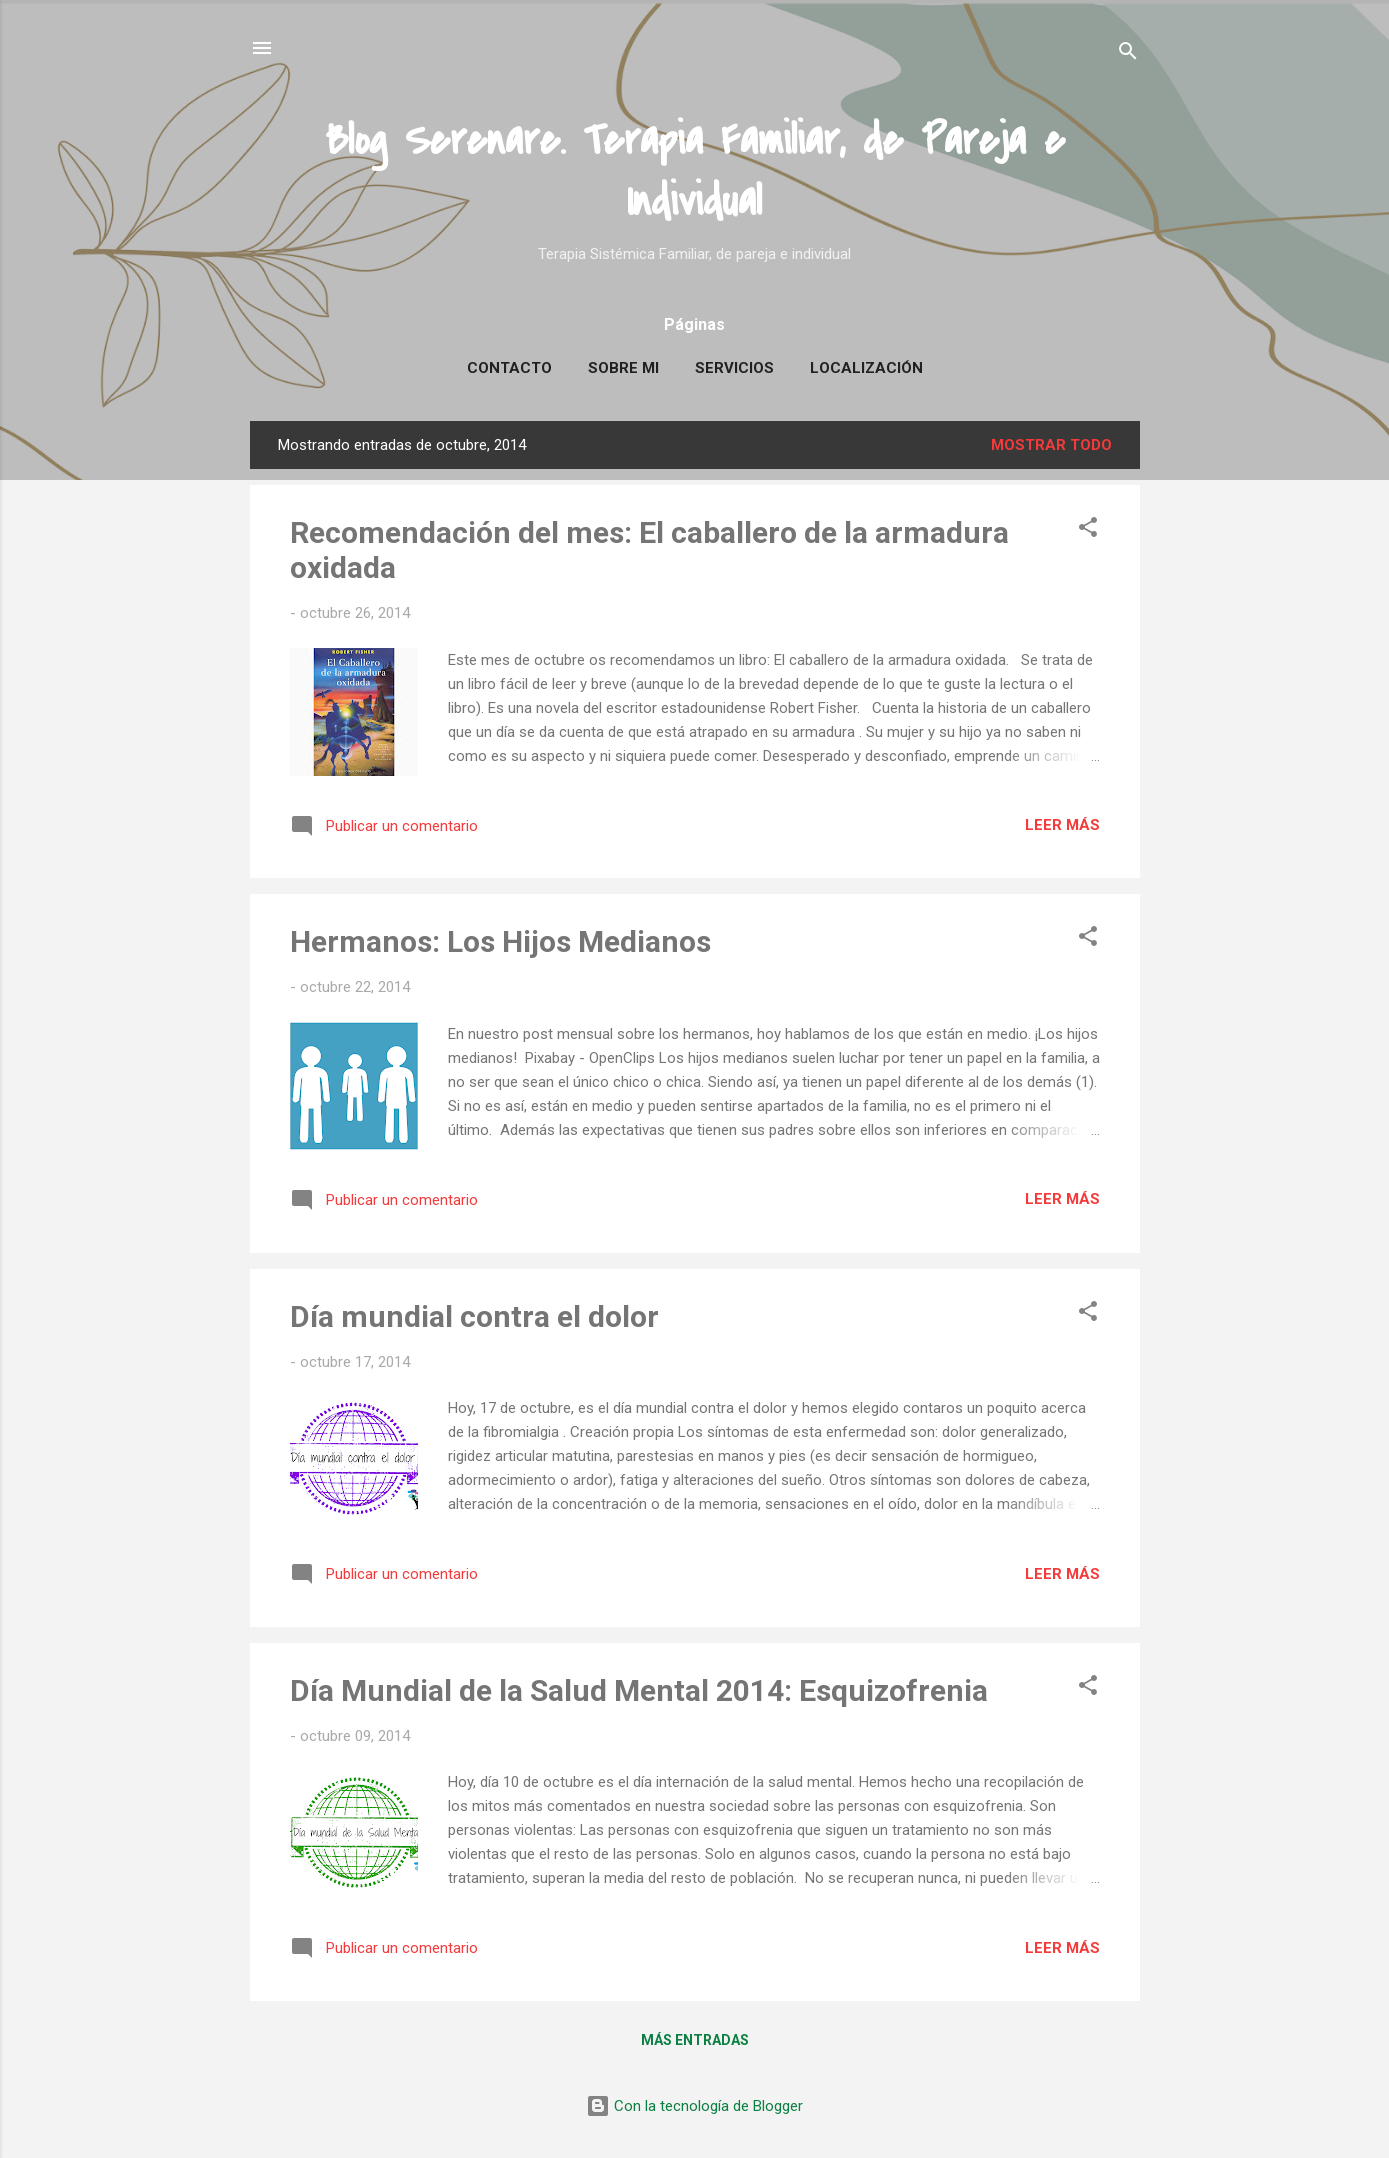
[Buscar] (1128, 54)
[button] (1088, 530)
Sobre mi (623, 368)
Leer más (1062, 825)
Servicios (734, 368)
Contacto (509, 368)
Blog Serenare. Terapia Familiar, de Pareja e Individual (695, 171)
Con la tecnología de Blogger (694, 2106)
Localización (866, 368)
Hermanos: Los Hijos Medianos (500, 941)
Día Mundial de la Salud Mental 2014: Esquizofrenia (639, 1690)
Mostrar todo (1051, 445)
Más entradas (695, 2040)
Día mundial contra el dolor (474, 1316)
